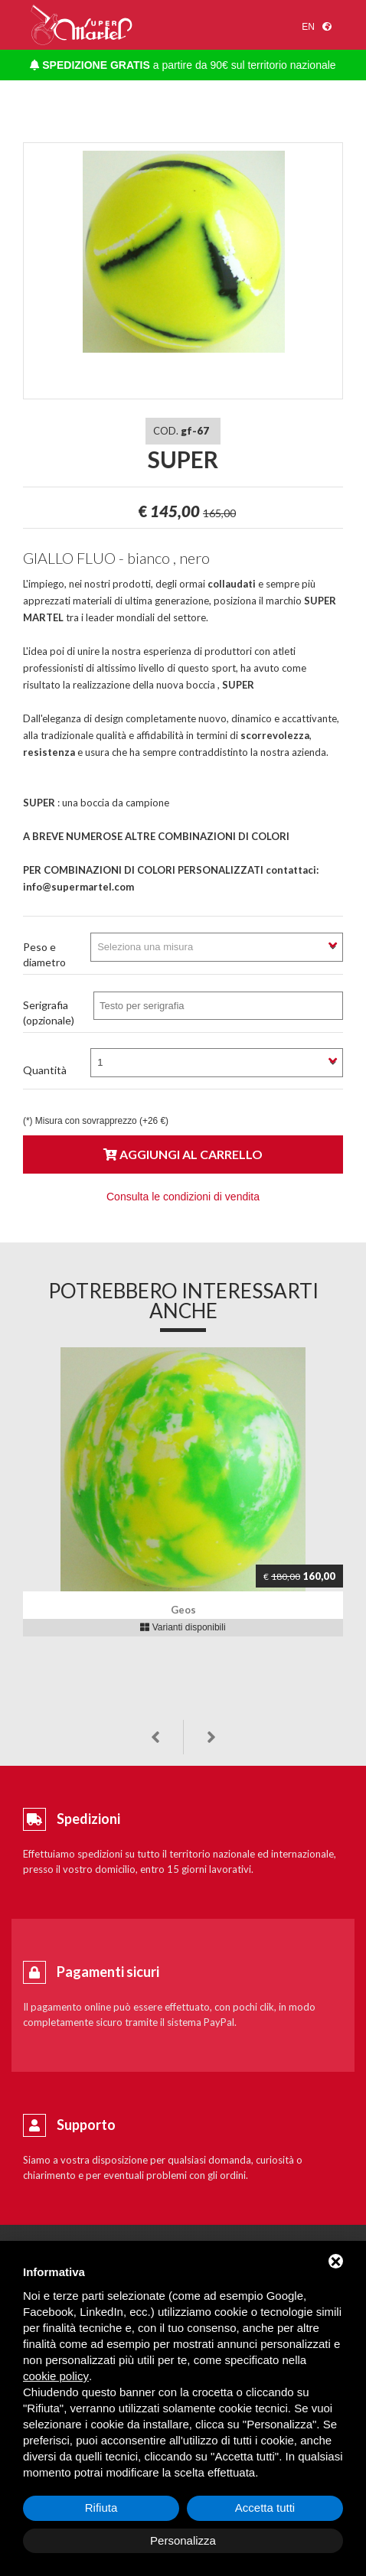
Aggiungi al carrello (183, 1154)
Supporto (86, 2124)
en (308, 26)
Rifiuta (101, 2507)
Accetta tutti (265, 2507)
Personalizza (183, 2540)
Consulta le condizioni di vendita (183, 1196)
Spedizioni (88, 1818)
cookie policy (56, 2375)
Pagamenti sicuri (108, 1971)
